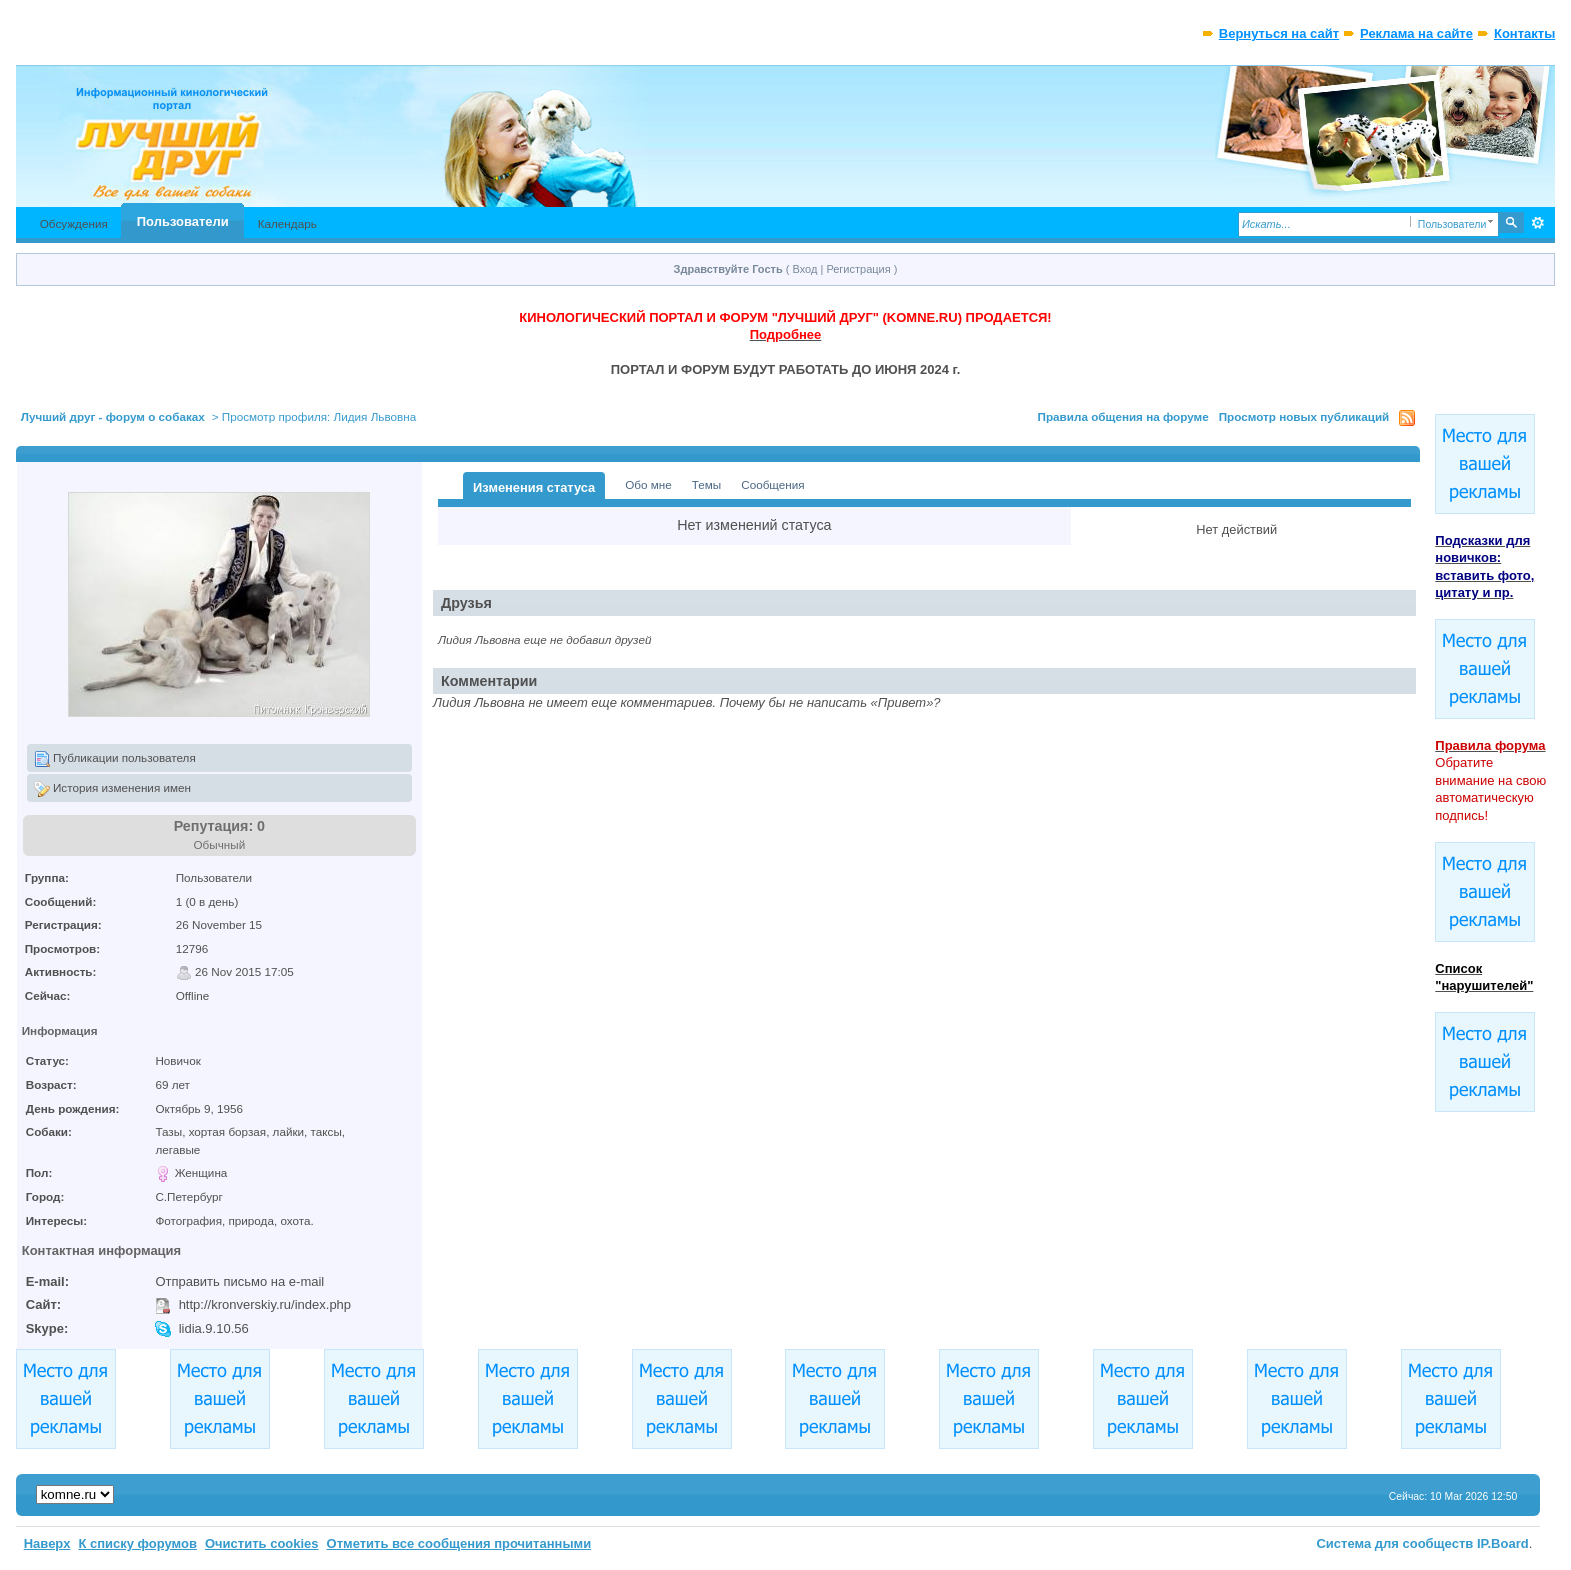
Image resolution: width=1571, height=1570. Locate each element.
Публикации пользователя (115, 759)
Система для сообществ (1394, 1543)
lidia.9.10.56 (214, 1328)
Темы (706, 484)
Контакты (1524, 33)
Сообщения (772, 484)
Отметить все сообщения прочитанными (459, 1543)
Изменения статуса (534, 487)
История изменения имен (112, 789)
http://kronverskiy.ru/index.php (265, 1304)
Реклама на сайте (1416, 33)
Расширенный (1537, 223)
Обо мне (648, 484)
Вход (805, 269)
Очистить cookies (262, 1543)
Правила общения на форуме (1123, 416)
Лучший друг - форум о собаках (113, 416)
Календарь (287, 223)
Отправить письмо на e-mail (239, 1281)
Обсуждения (74, 223)
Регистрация (858, 269)
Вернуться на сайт (1279, 33)
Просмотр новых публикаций (1304, 416)
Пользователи (183, 221)
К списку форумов (137, 1543)
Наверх (47, 1543)
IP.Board (1503, 1543)
